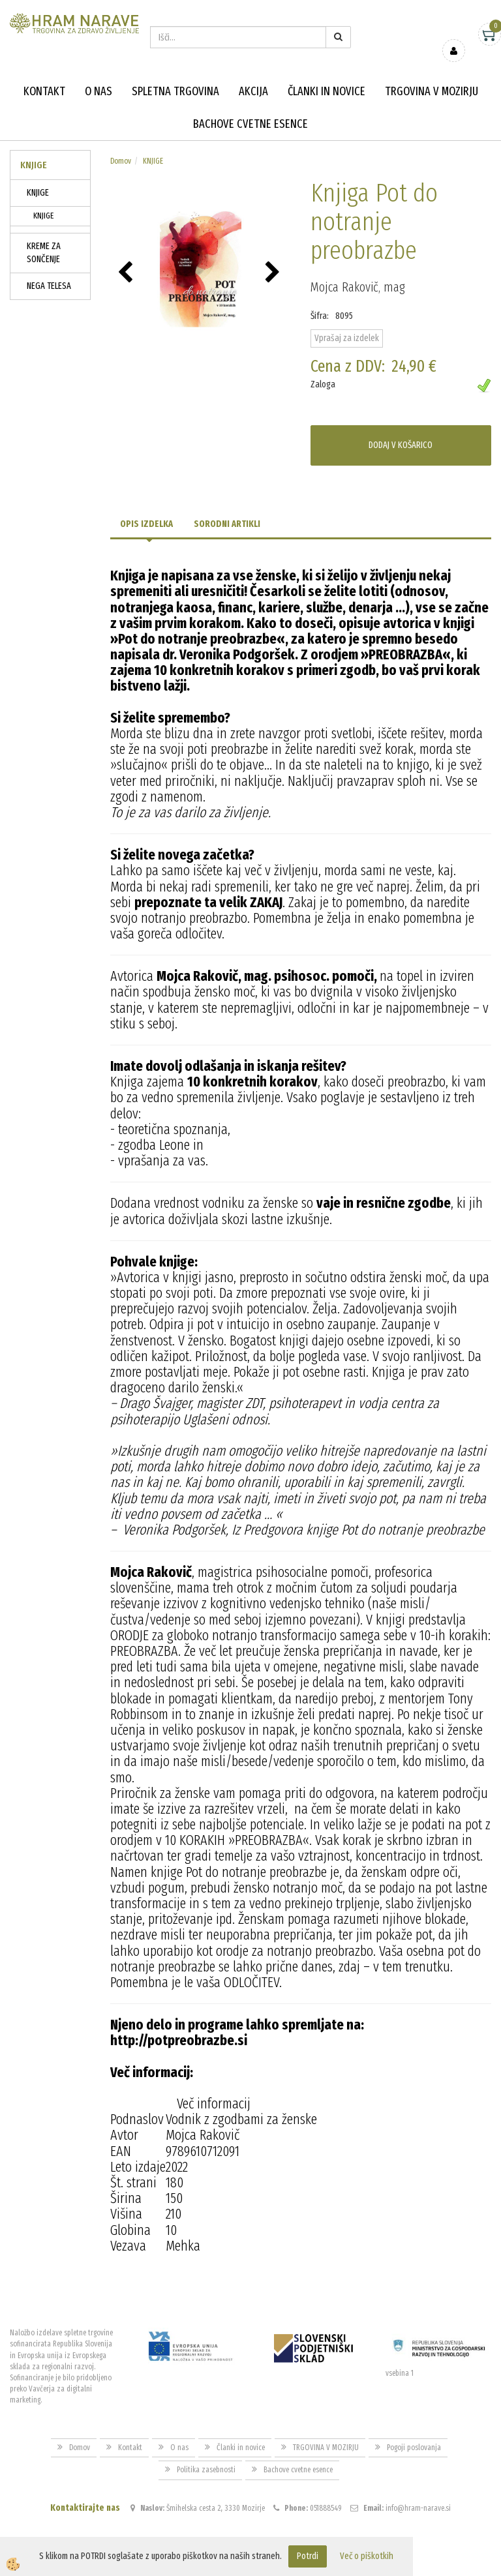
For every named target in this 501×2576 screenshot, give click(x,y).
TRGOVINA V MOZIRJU (431, 91)
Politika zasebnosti (206, 2469)
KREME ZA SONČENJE (44, 253)
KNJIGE (38, 192)
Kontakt (44, 91)
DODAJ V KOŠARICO (401, 445)
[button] (274, 273)
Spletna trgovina (175, 91)
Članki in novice (326, 91)
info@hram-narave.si (418, 2508)
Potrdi (307, 2556)
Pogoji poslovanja (414, 2447)
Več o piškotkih (366, 2556)
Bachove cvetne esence (250, 124)
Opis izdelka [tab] (146, 524)
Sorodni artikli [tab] (227, 524)
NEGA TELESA (49, 286)
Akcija (253, 91)
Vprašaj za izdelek (346, 338)
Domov (120, 161)
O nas (98, 91)
